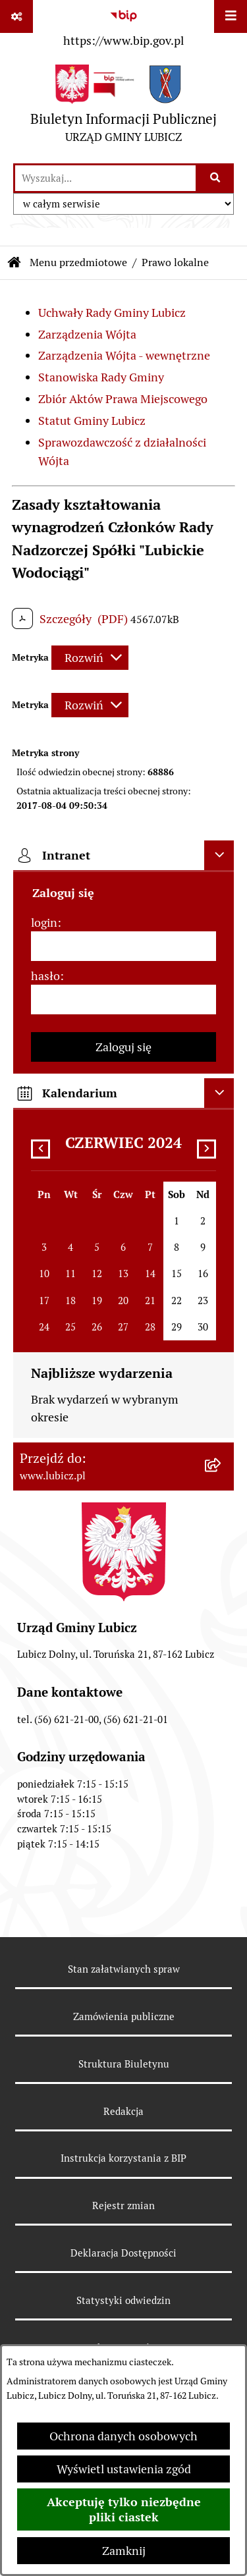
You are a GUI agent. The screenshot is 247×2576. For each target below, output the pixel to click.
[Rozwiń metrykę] (89, 657)
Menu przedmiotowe (78, 262)
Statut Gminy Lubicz (92, 420)
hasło (45, 975)
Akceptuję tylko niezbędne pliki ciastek (124, 2509)
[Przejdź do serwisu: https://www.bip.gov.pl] (123, 25)
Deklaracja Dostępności (123, 2253)
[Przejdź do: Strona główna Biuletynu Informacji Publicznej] (14, 262)
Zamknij (124, 2550)
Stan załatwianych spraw (124, 1969)
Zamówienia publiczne (124, 2016)
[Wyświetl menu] (230, 16)
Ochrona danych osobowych (123, 2436)
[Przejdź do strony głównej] (123, 107)
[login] (123, 946)
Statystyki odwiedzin (123, 2300)
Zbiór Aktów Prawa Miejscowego (122, 398)
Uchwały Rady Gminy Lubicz (112, 312)
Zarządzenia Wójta (87, 334)
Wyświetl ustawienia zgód (124, 2469)
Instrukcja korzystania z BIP (123, 2158)
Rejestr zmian (123, 2205)
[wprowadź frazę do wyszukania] (105, 178)
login (44, 922)
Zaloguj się (123, 1047)
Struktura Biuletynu (123, 2064)
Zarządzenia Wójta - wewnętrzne (124, 355)
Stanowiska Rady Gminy (101, 377)
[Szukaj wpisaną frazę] (216, 178)
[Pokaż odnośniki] (16, 16)
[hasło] (123, 999)
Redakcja (123, 2111)
